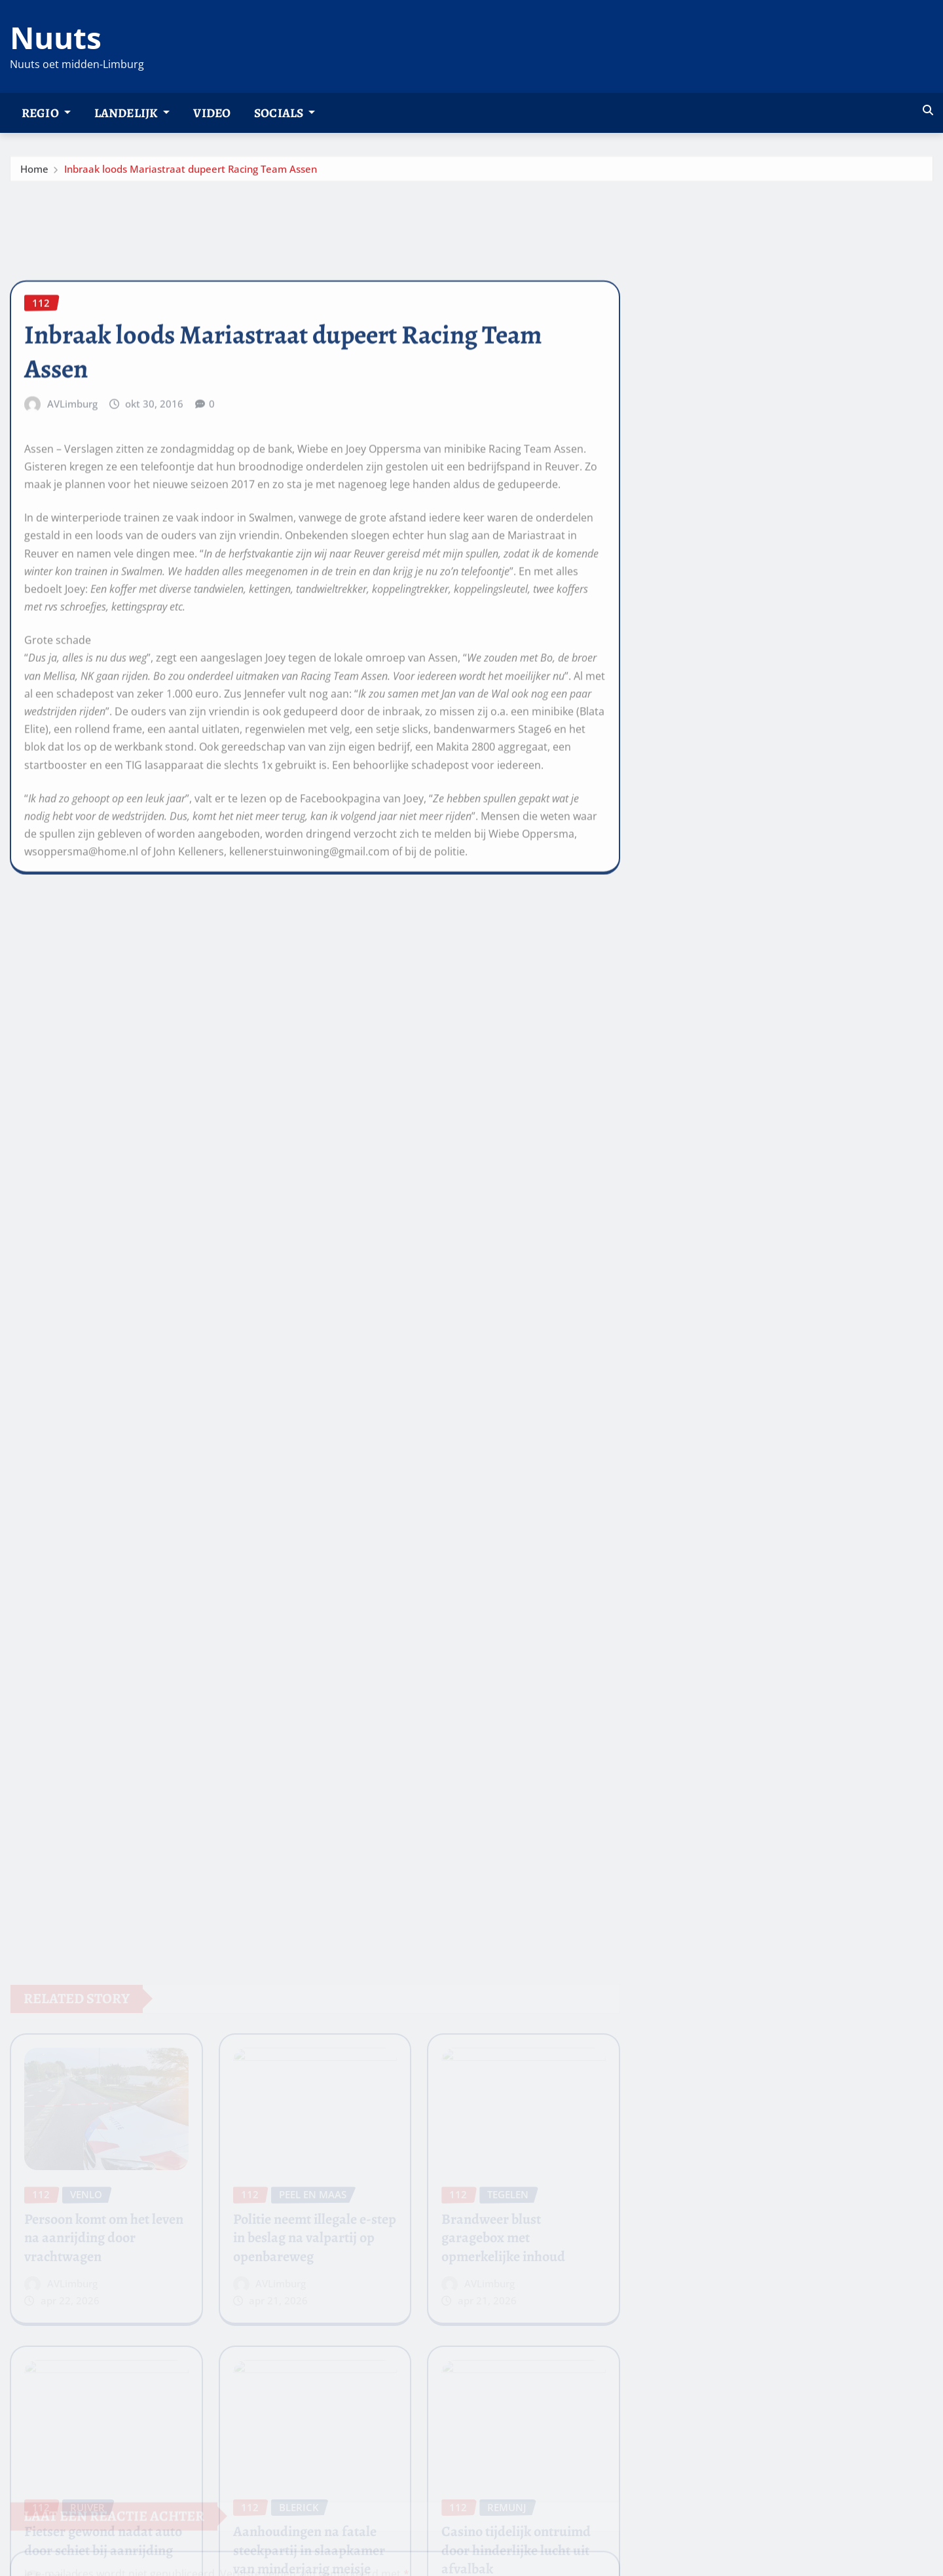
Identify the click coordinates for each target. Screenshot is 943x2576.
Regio (46, 113)
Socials (284, 113)
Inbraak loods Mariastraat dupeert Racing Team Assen (190, 172)
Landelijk (132, 113)
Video (212, 113)
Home (34, 172)
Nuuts (56, 37)
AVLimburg (72, 495)
